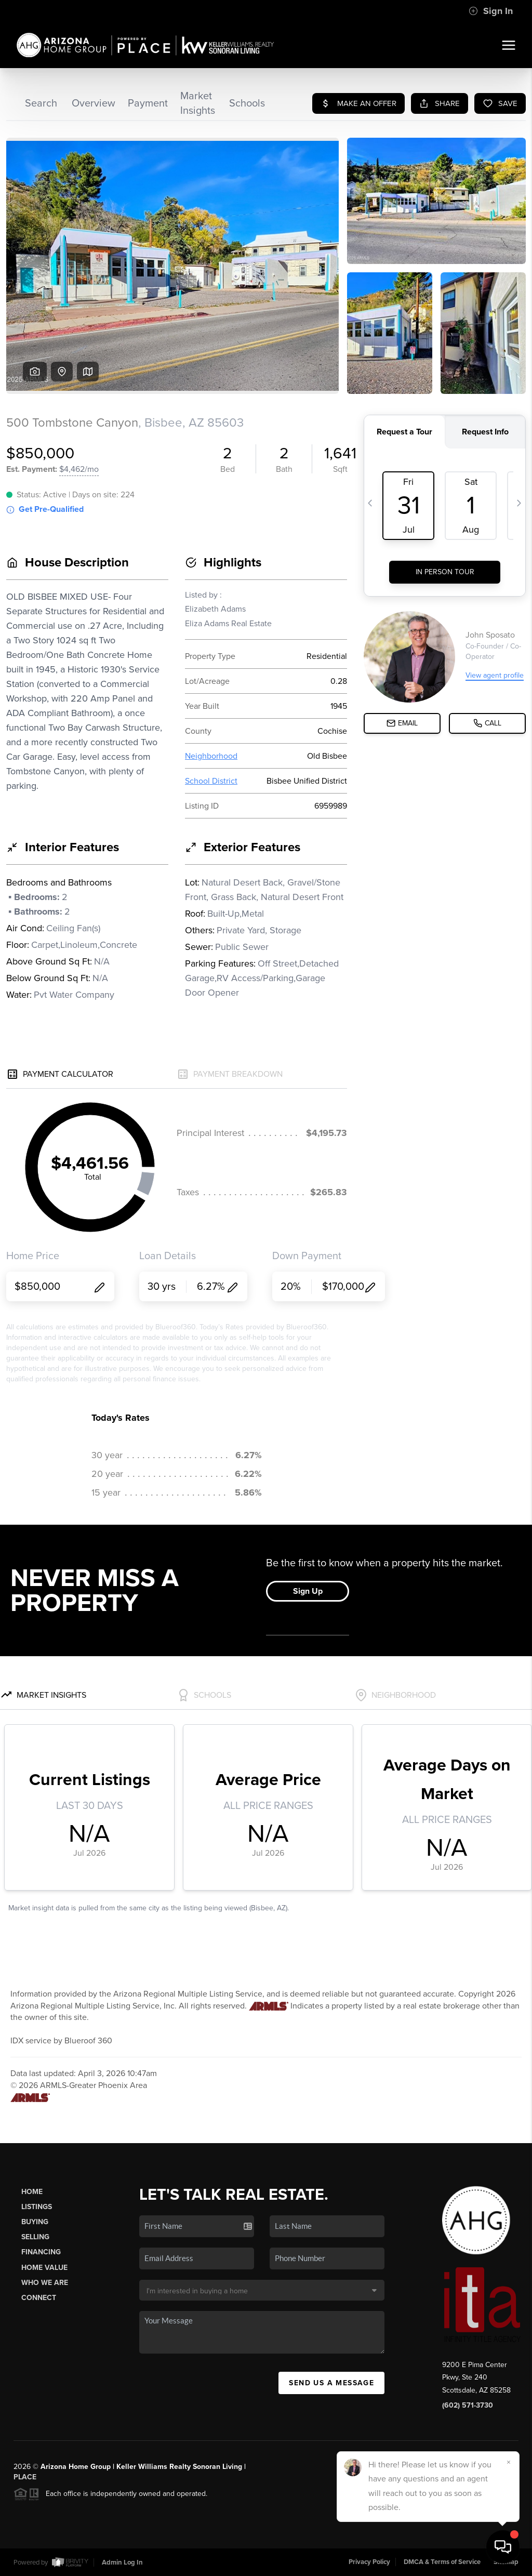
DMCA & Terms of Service (442, 2562)
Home (32, 2191)
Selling (35, 2236)
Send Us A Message (331, 2383)
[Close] (508, 2462)
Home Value (44, 2267)
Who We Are (44, 2282)
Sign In (491, 11)
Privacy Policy (369, 2562)
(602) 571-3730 (467, 2405)
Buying (34, 2221)
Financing (41, 2252)
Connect (38, 2297)
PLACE (25, 2477)
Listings (36, 2206)
